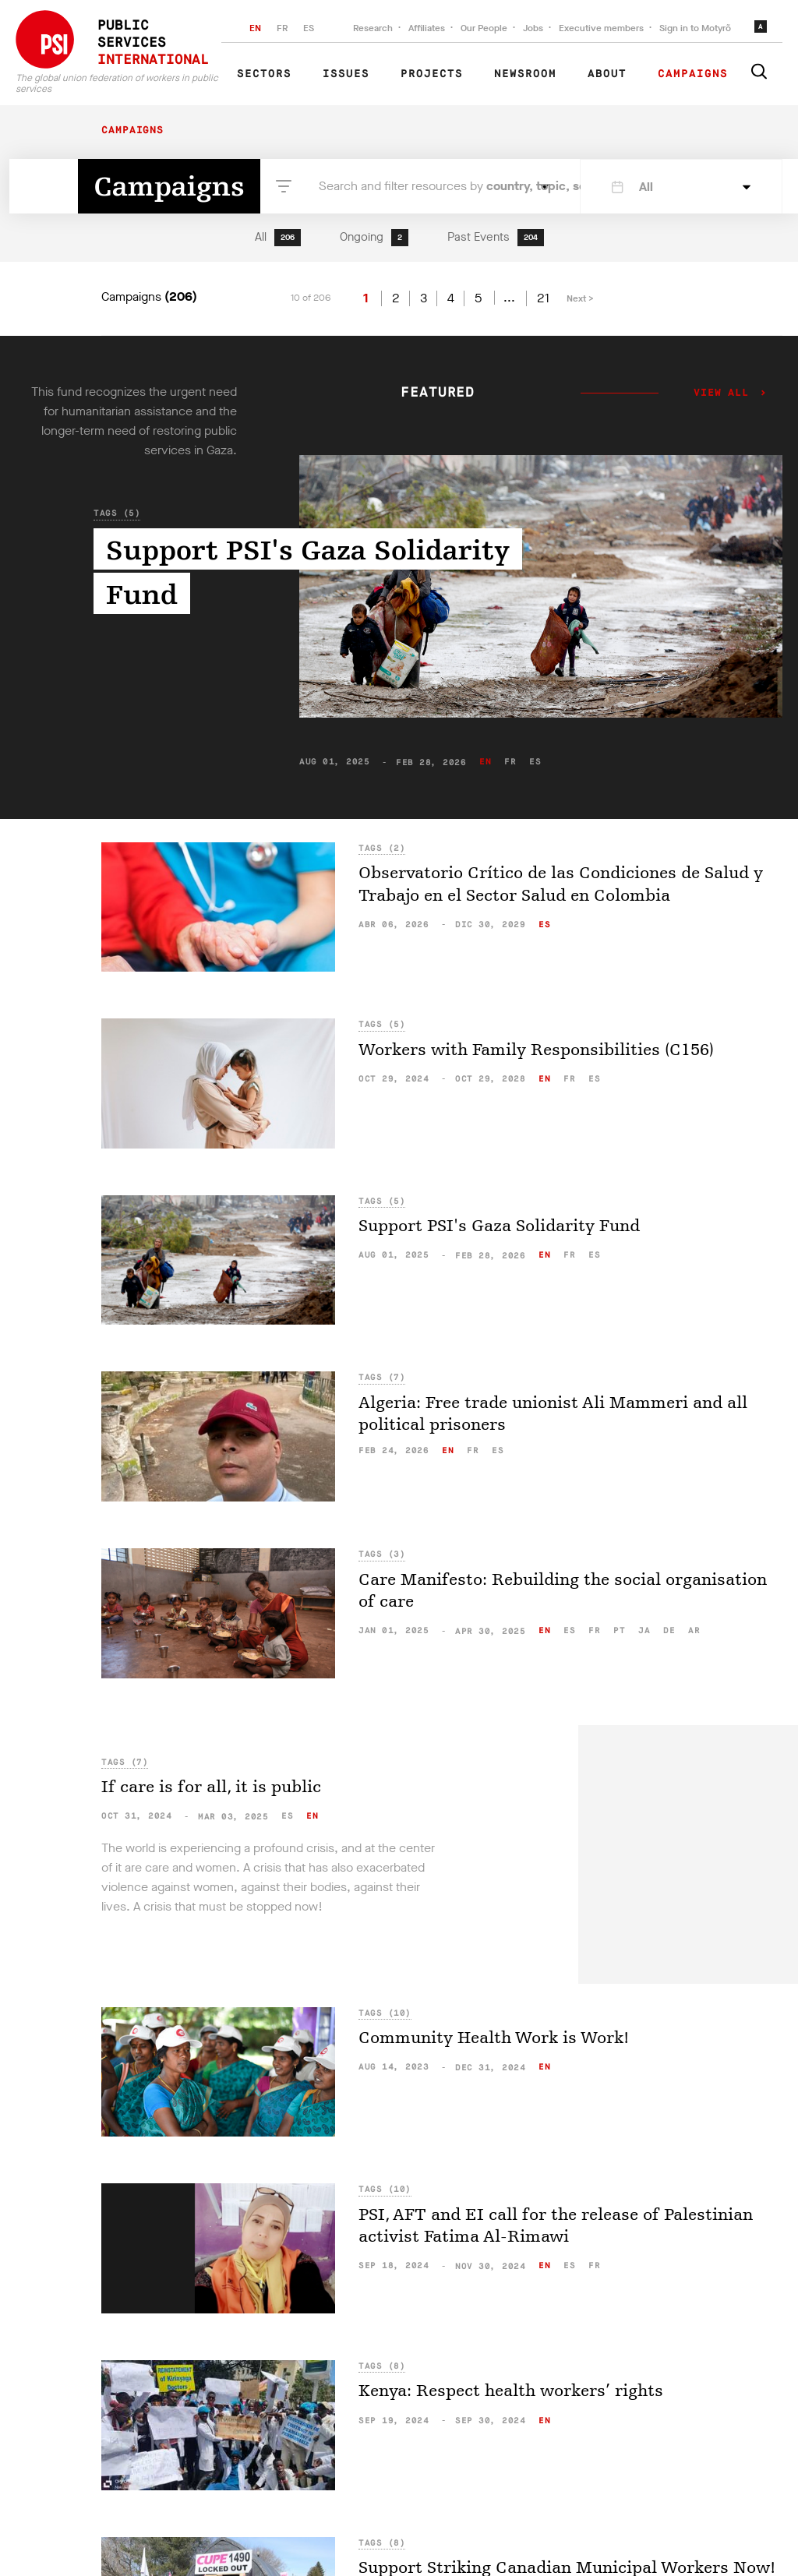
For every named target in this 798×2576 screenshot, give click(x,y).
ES (308, 28)
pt (619, 1630)
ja (644, 1630)
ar (694, 1630)
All (278, 237)
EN (255, 28)
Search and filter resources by (426, 186)
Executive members (601, 28)
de (669, 1630)
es (535, 761)
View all (721, 393)
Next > (580, 298)
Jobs (533, 28)
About (607, 74)
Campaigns (693, 74)
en (485, 761)
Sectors (264, 74)
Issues (346, 74)
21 (543, 298)
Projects (432, 74)
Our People (484, 28)
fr (510, 761)
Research (373, 28)
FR (282, 28)
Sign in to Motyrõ (695, 28)
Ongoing (374, 237)
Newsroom (525, 74)
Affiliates (426, 28)
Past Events (495, 237)
